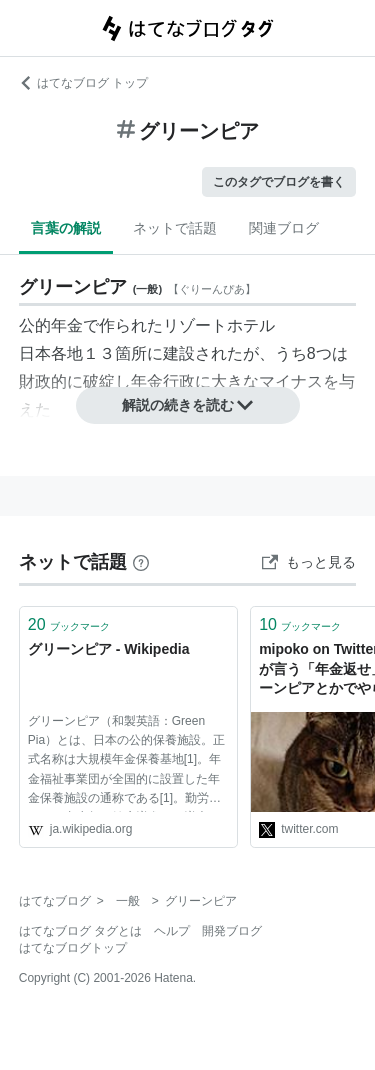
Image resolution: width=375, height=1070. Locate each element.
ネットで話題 (175, 228)
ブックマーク (69, 624)
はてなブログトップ (73, 948)
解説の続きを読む (188, 405)
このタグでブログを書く (279, 182)
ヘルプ (172, 931)
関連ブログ (284, 228)
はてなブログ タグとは (80, 931)
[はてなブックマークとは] (141, 562)
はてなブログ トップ (83, 83)
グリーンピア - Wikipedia (109, 649)
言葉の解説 (66, 228)
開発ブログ (232, 931)
